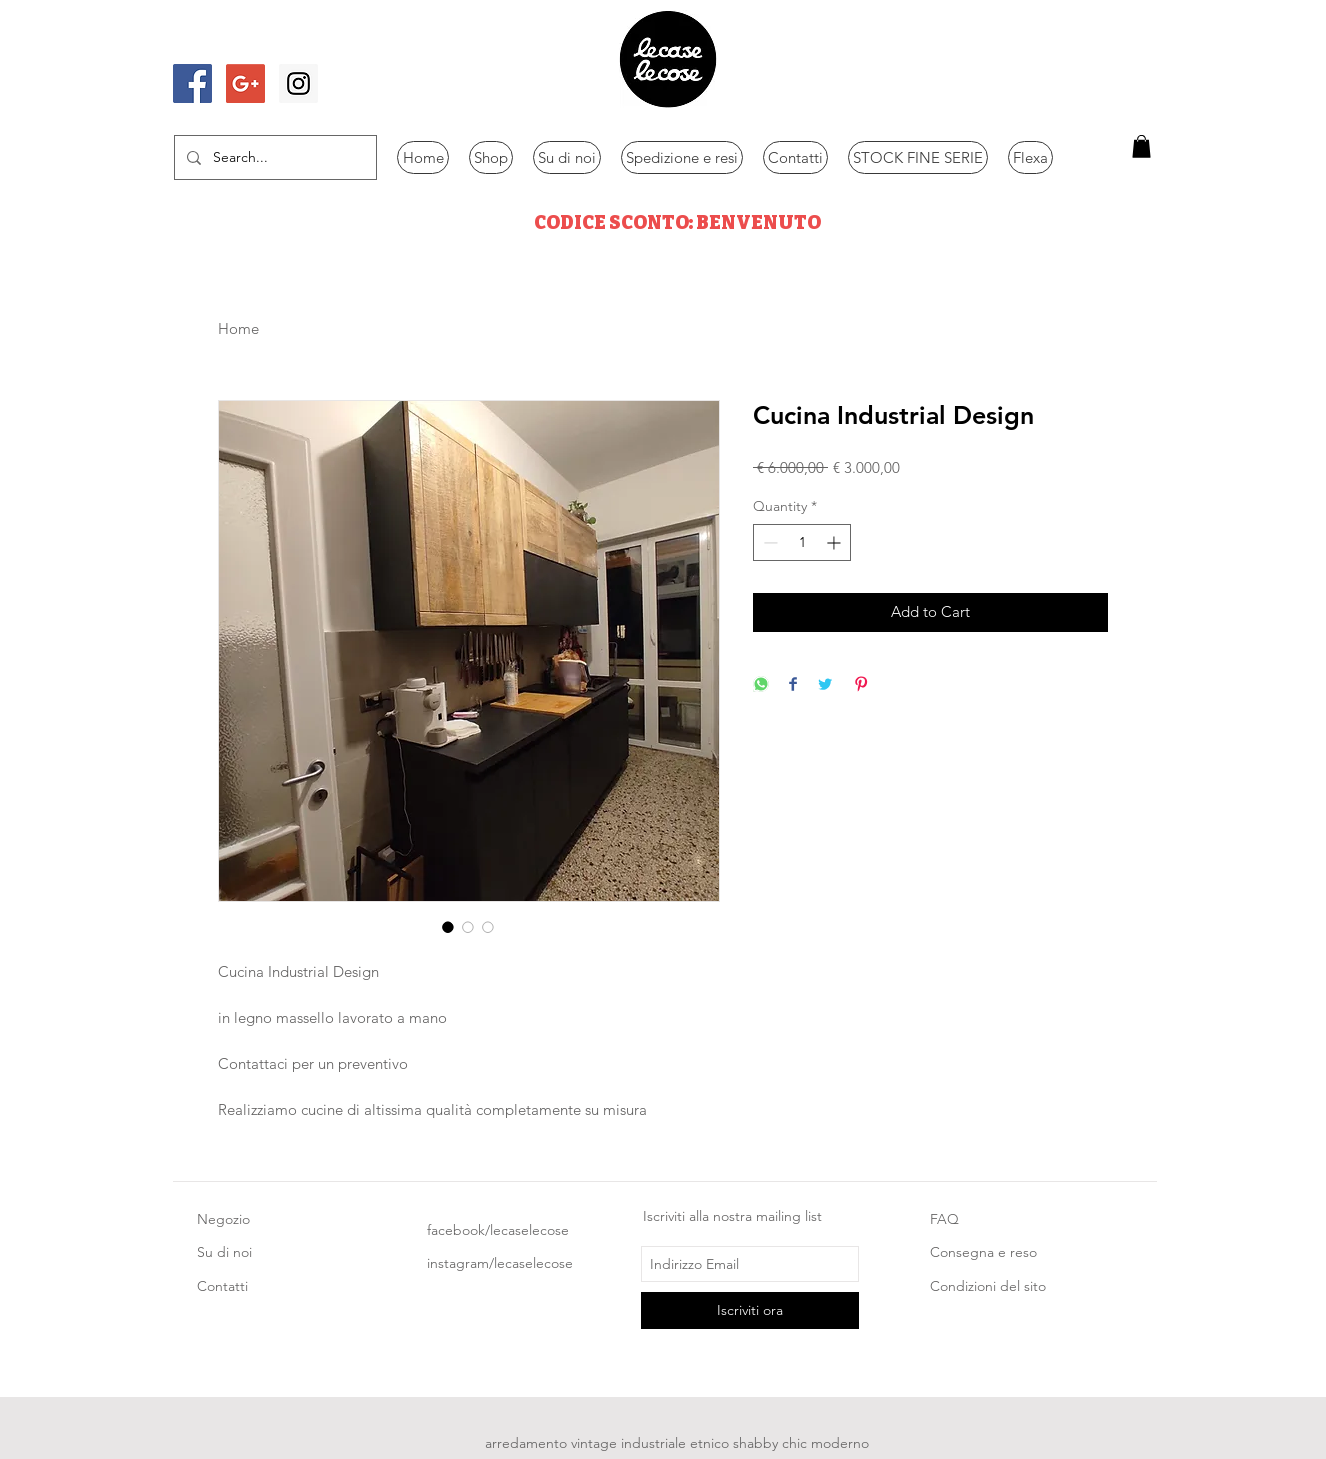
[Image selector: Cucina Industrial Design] (448, 927)
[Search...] (273, 157)
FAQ (944, 1219)
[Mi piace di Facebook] (230, 43)
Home (238, 328)
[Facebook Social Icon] (192, 83)
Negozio (223, 1219)
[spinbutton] (802, 542)
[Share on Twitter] (825, 685)
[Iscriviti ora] (750, 1310)
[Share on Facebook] (793, 685)
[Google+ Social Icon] (245, 83)
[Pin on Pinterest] (861, 685)
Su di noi (224, 1252)
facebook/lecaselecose (498, 1230)
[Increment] (835, 542)
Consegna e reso (983, 1252)
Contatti (222, 1286)
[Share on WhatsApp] (761, 685)
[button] (1141, 146)
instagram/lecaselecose (500, 1263)
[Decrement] (768, 542)
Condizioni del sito (988, 1286)
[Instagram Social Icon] (298, 83)
